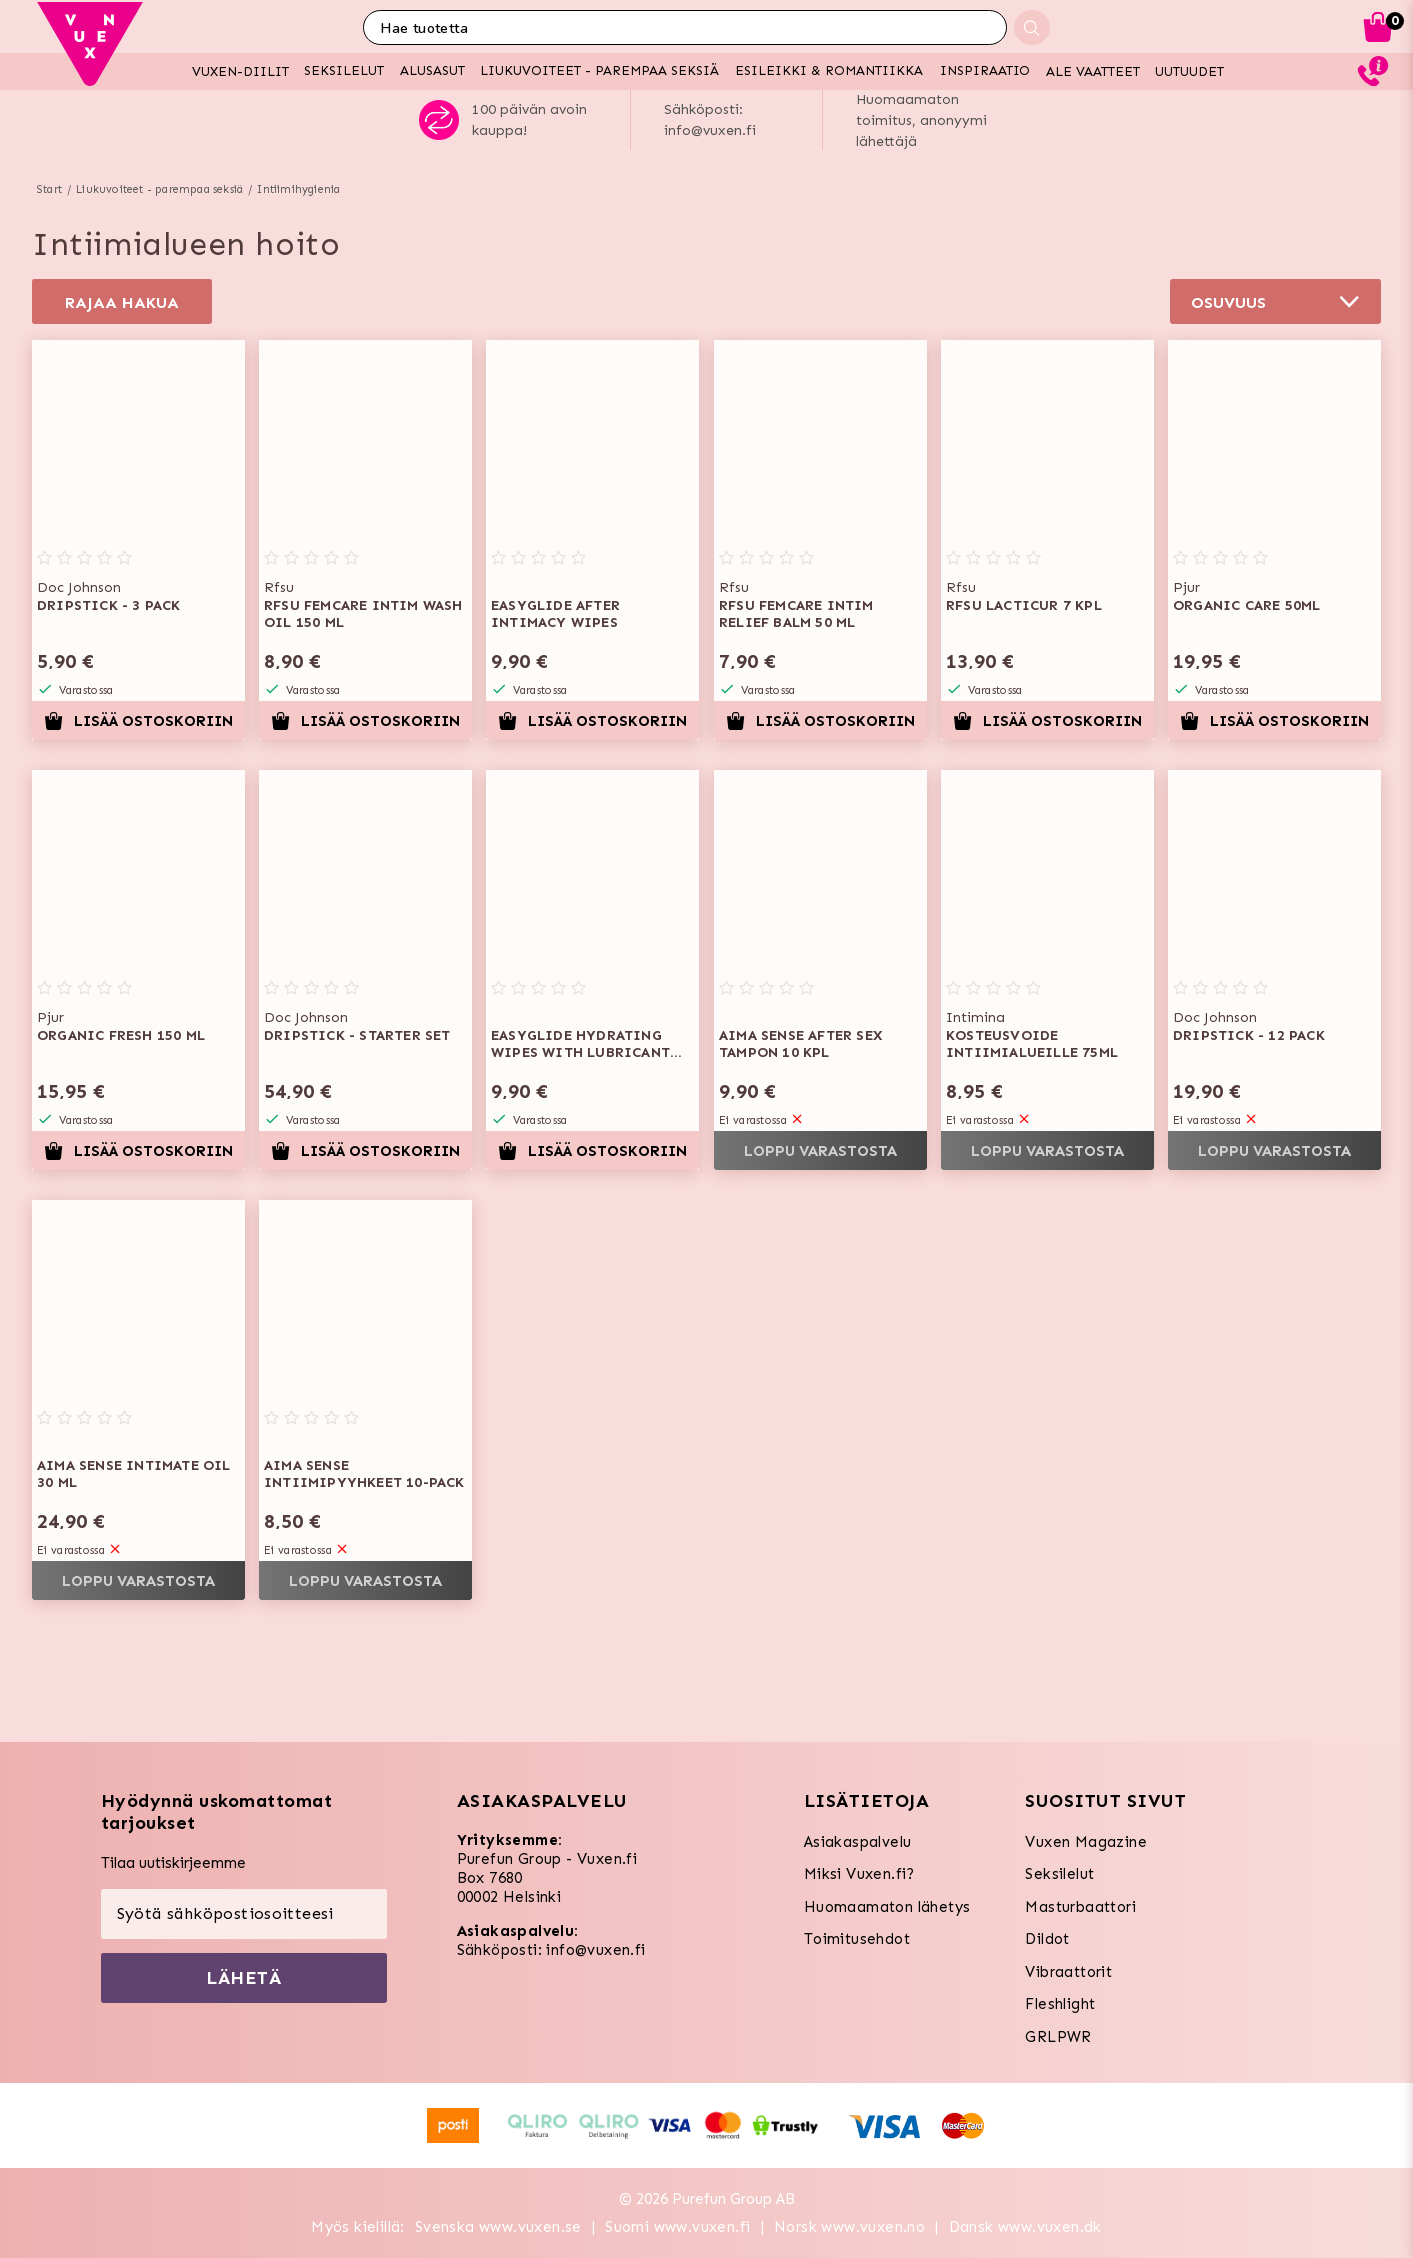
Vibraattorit (1068, 1972)
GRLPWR (1058, 2037)
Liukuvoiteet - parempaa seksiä (159, 189)
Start (49, 189)
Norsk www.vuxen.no (849, 2227)
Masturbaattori (1080, 1907)
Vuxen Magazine (1086, 1842)
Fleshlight (1060, 2004)
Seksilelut (1059, 1874)
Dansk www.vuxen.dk (1025, 2227)
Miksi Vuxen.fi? (859, 1874)
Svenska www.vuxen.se (498, 2227)
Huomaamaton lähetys (887, 1907)
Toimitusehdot (857, 1939)
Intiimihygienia (298, 189)
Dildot (1047, 1939)
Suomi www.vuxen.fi (677, 2227)
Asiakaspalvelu (858, 1842)
